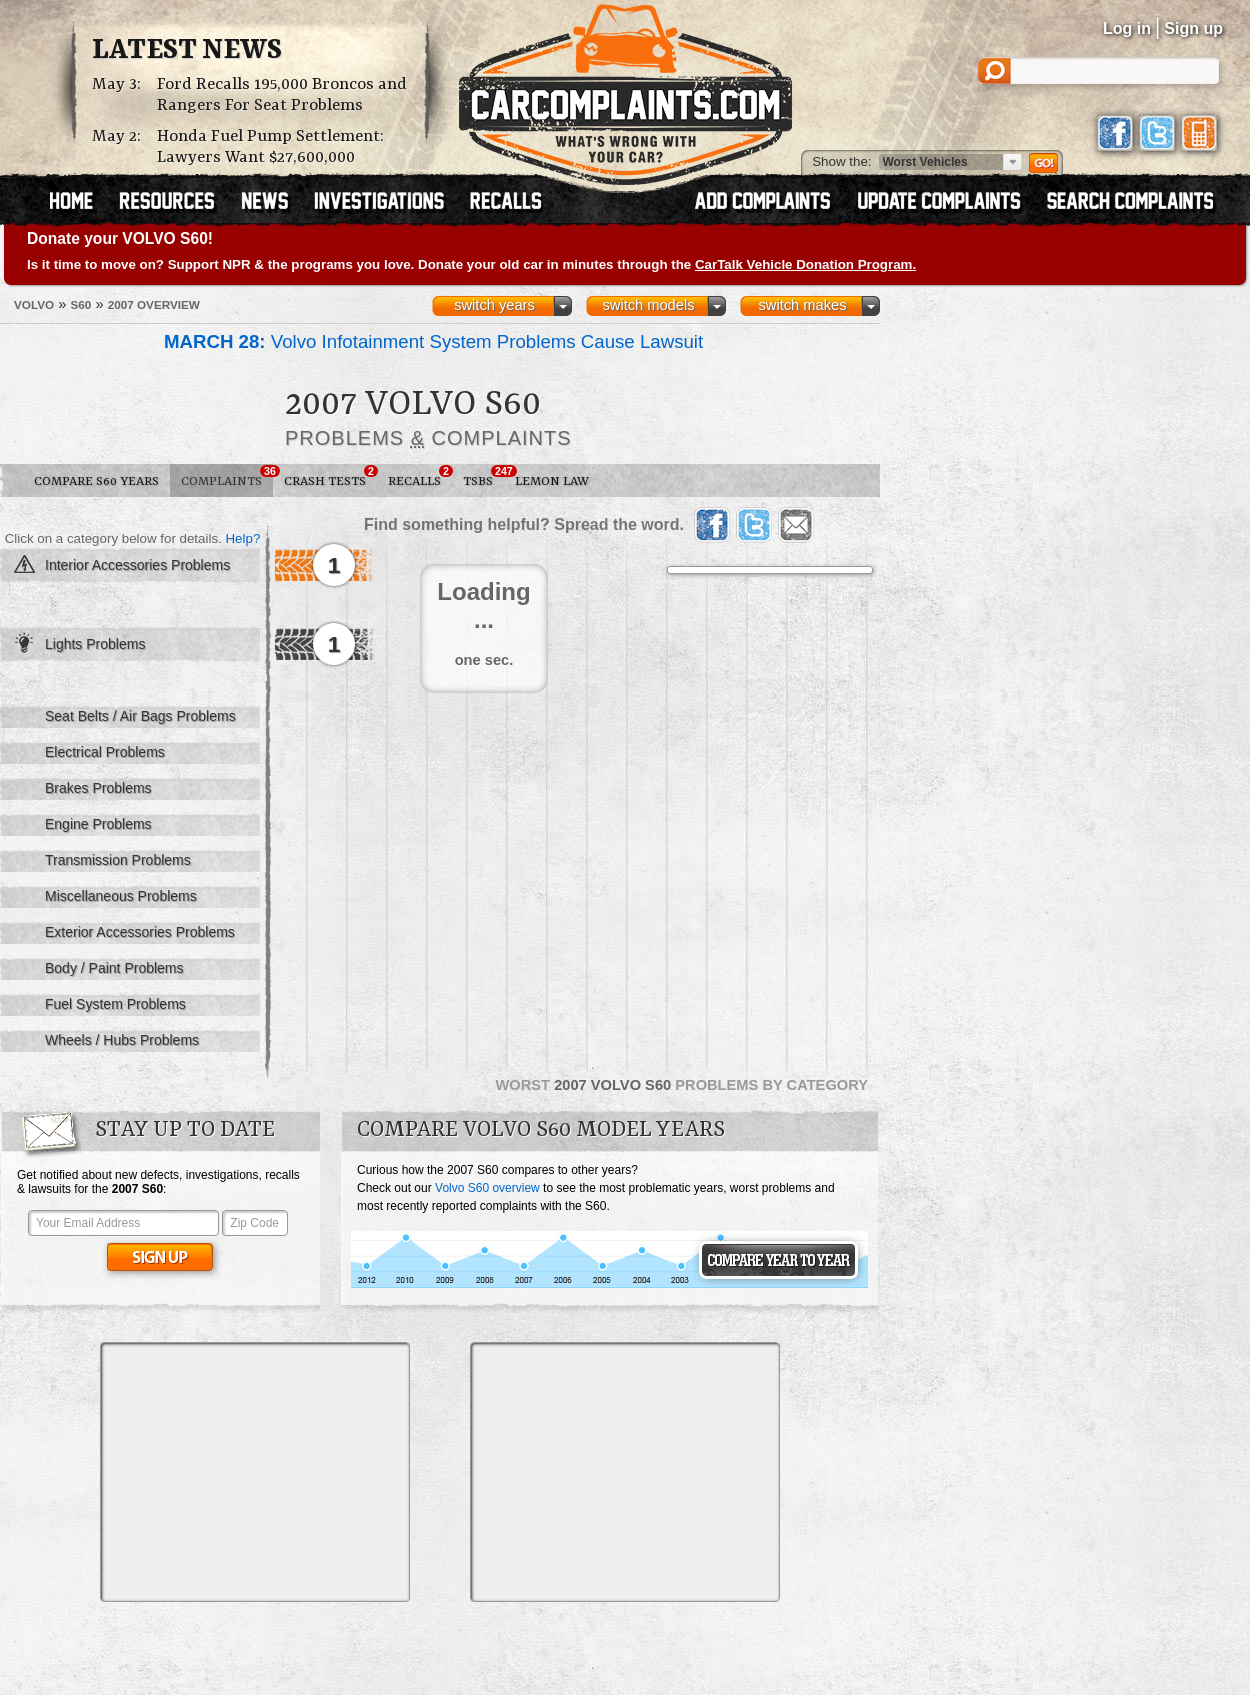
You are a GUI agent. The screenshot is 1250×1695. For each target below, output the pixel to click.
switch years (494, 305)
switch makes (803, 305)
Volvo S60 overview (487, 1188)
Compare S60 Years (96, 481)
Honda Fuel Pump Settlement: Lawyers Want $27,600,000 (270, 147)
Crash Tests (330, 477)
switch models (648, 305)
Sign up (1193, 28)
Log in (1127, 28)
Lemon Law (552, 481)
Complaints (227, 477)
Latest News (187, 51)
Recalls (420, 477)
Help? (242, 538)
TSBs (483, 477)
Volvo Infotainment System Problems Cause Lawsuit (433, 341)
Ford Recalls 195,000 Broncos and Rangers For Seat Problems (282, 95)
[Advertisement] (255, 1472)
